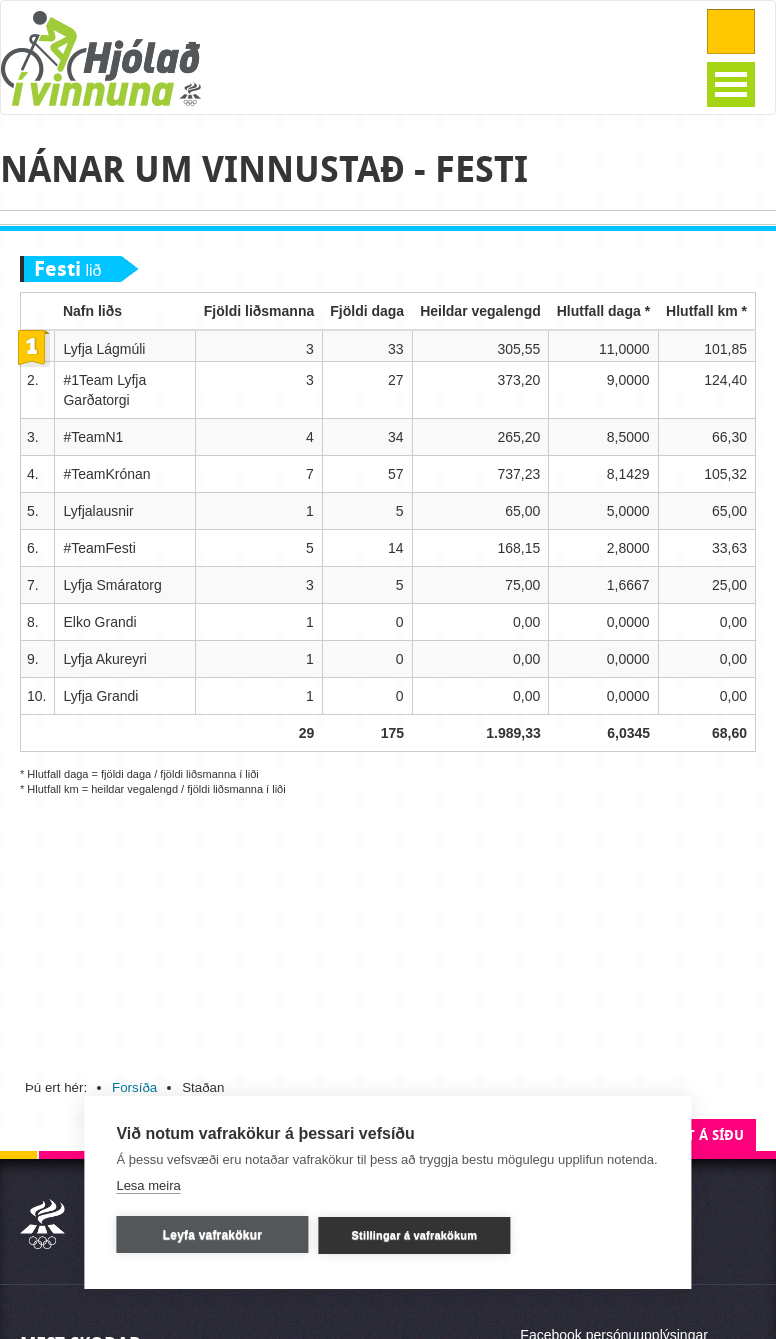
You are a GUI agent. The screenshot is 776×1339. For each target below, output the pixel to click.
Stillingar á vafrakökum (415, 1234)
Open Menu (731, 84)
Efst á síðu (704, 1135)
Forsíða (134, 1087)
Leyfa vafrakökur (212, 1234)
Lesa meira (148, 1184)
